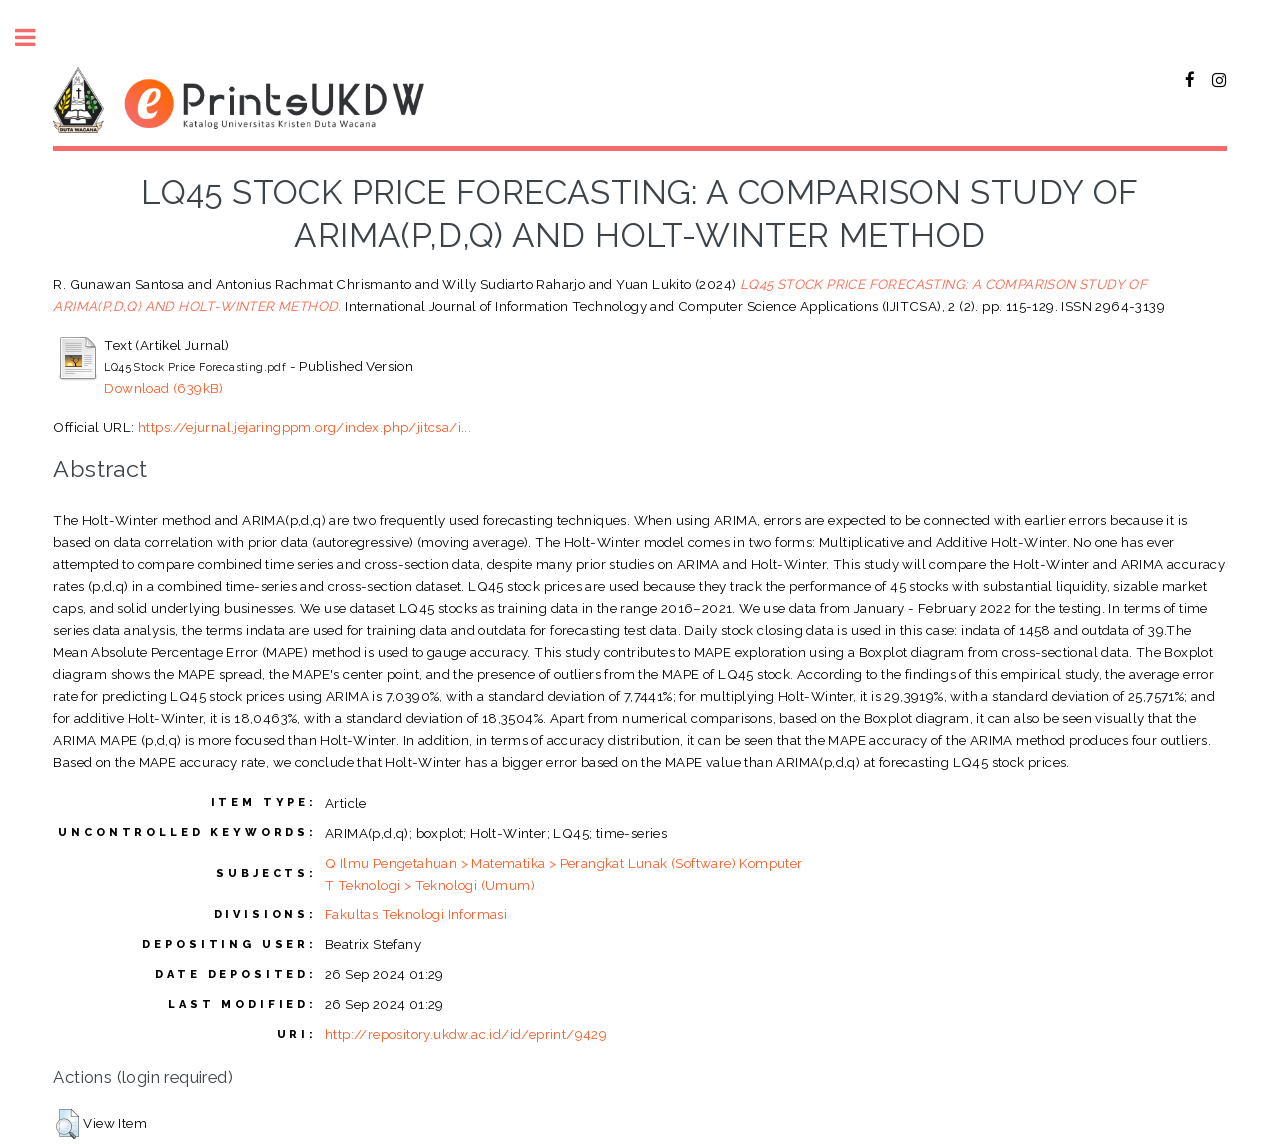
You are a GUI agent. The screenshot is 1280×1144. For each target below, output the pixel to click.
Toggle (36, 37)
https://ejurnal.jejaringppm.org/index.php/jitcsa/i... (304, 427)
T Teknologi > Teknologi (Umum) (430, 885)
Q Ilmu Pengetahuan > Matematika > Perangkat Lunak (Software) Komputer (564, 863)
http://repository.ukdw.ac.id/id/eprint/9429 (466, 1034)
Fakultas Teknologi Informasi (416, 914)
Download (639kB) (163, 388)
